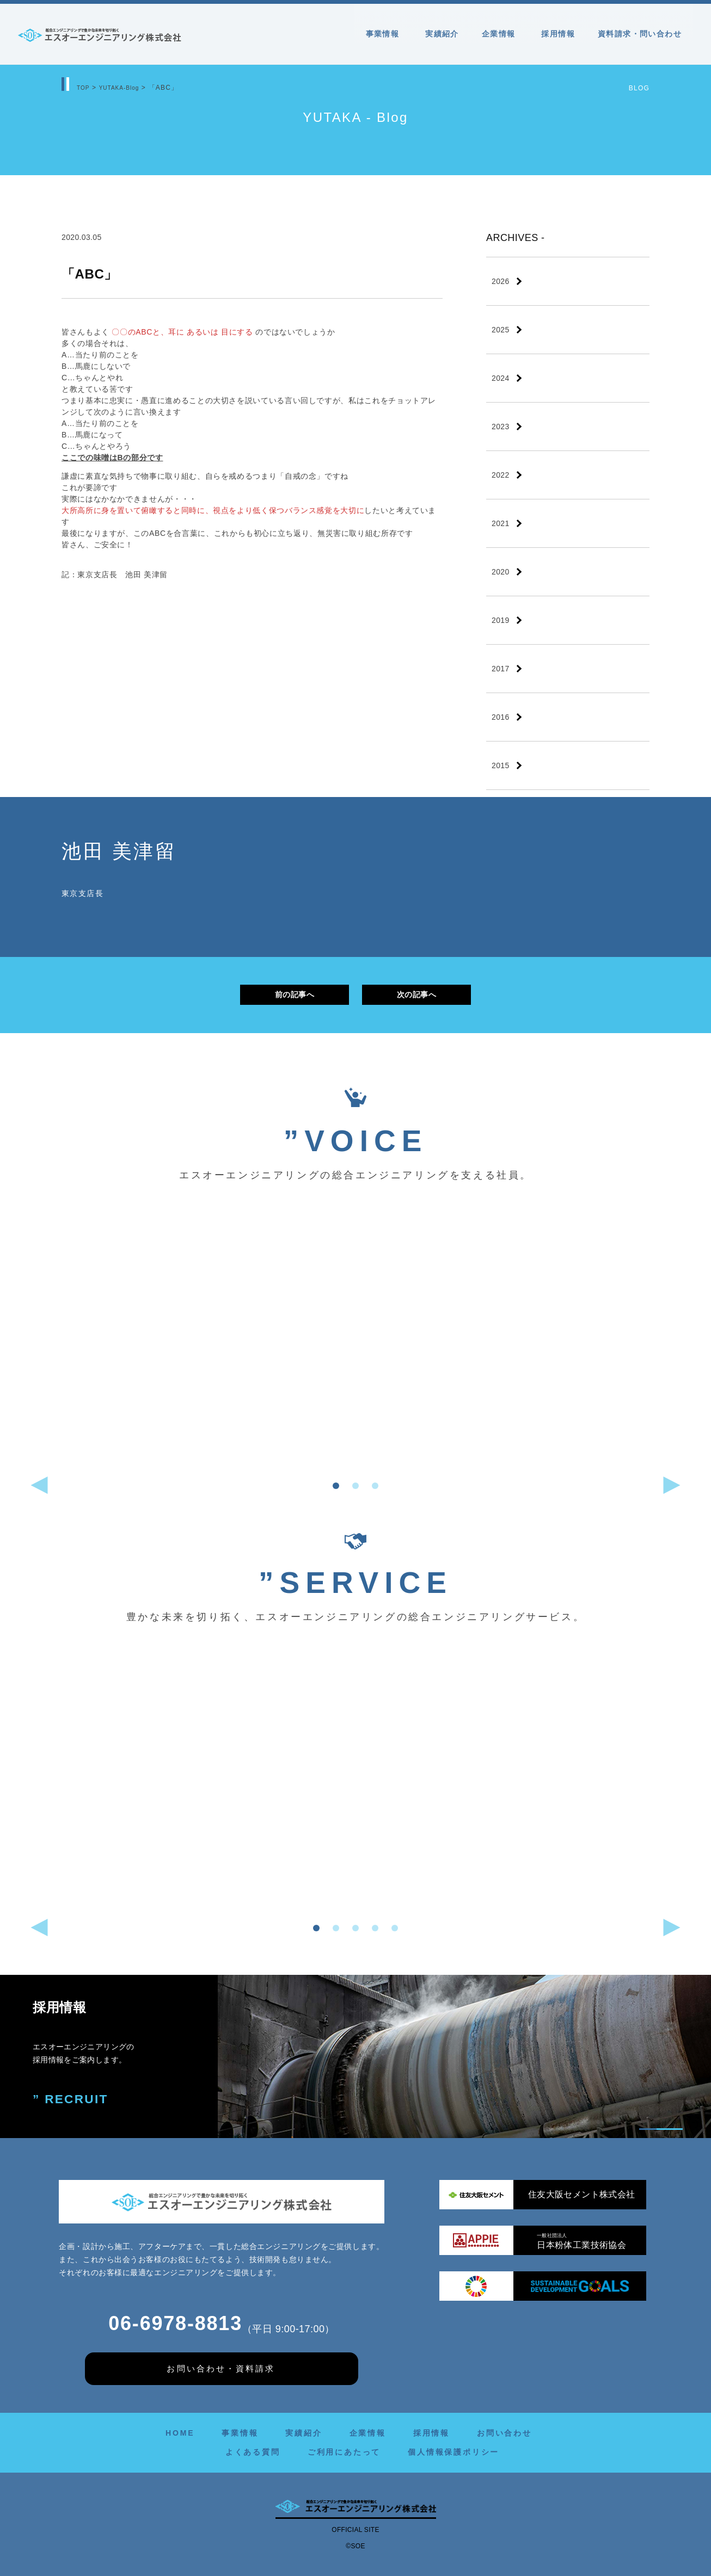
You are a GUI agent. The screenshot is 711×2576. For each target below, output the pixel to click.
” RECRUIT (73, 2100)
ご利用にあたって (344, 2452)
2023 (501, 426)
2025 (501, 329)
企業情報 (500, 33)
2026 (501, 281)
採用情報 (558, 33)
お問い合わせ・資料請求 (220, 2368)
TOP (84, 87)
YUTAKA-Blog (125, 87)
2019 (501, 620)
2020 (501, 571)
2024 (501, 378)
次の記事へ (416, 994)
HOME (180, 2433)
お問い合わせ (504, 2433)
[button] (336, 1485)
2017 (501, 668)
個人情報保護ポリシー (453, 2452)
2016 (501, 717)
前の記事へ (294, 994)
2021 (501, 523)
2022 (501, 475)
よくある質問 (252, 2452)
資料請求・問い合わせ (640, 33)
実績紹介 (442, 33)
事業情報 (384, 33)
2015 (501, 765)
